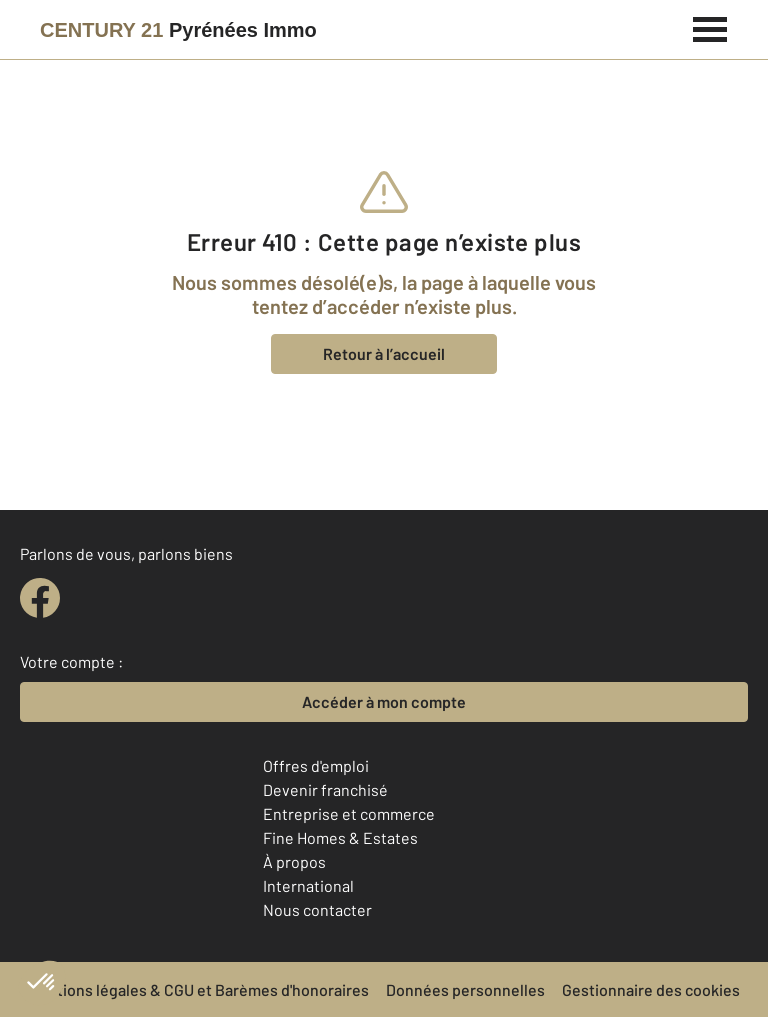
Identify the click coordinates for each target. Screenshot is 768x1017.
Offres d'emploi (316, 765)
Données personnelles (465, 989)
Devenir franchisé (325, 789)
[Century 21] (178, 30)
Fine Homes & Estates (340, 837)
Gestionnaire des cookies (651, 989)
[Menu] (710, 27)
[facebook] (40, 598)
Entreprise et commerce (349, 813)
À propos (294, 861)
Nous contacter (317, 909)
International (308, 885)
